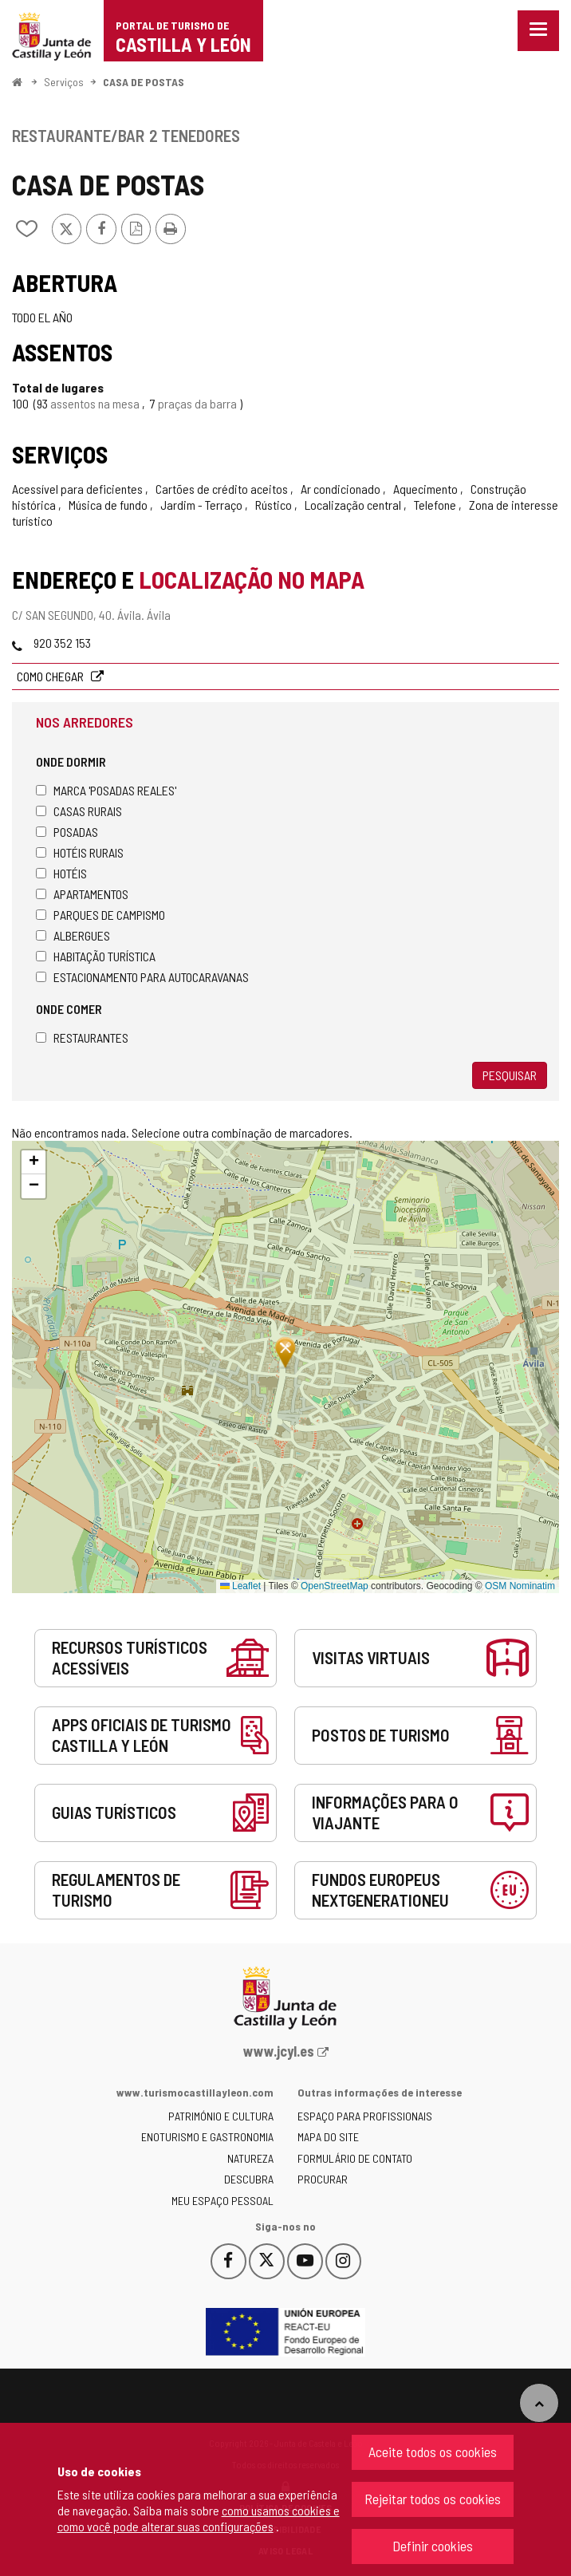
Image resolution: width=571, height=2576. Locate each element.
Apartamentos (82, 893)
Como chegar (51, 676)
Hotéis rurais (80, 852)
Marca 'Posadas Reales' (106, 790)
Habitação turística (96, 956)
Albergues (73, 935)
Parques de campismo (100, 914)
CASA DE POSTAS (143, 82)
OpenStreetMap (334, 1586)
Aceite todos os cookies (432, 2451)
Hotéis (61, 873)
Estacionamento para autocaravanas (142, 976)
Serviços (64, 82)
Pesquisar (509, 1075)
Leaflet (240, 1586)
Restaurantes (82, 1037)
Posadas (67, 831)
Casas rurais (79, 811)
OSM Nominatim (520, 1586)
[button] (33, 1162)
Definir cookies (432, 2545)
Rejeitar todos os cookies (432, 2498)
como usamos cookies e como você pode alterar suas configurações (198, 2518)
